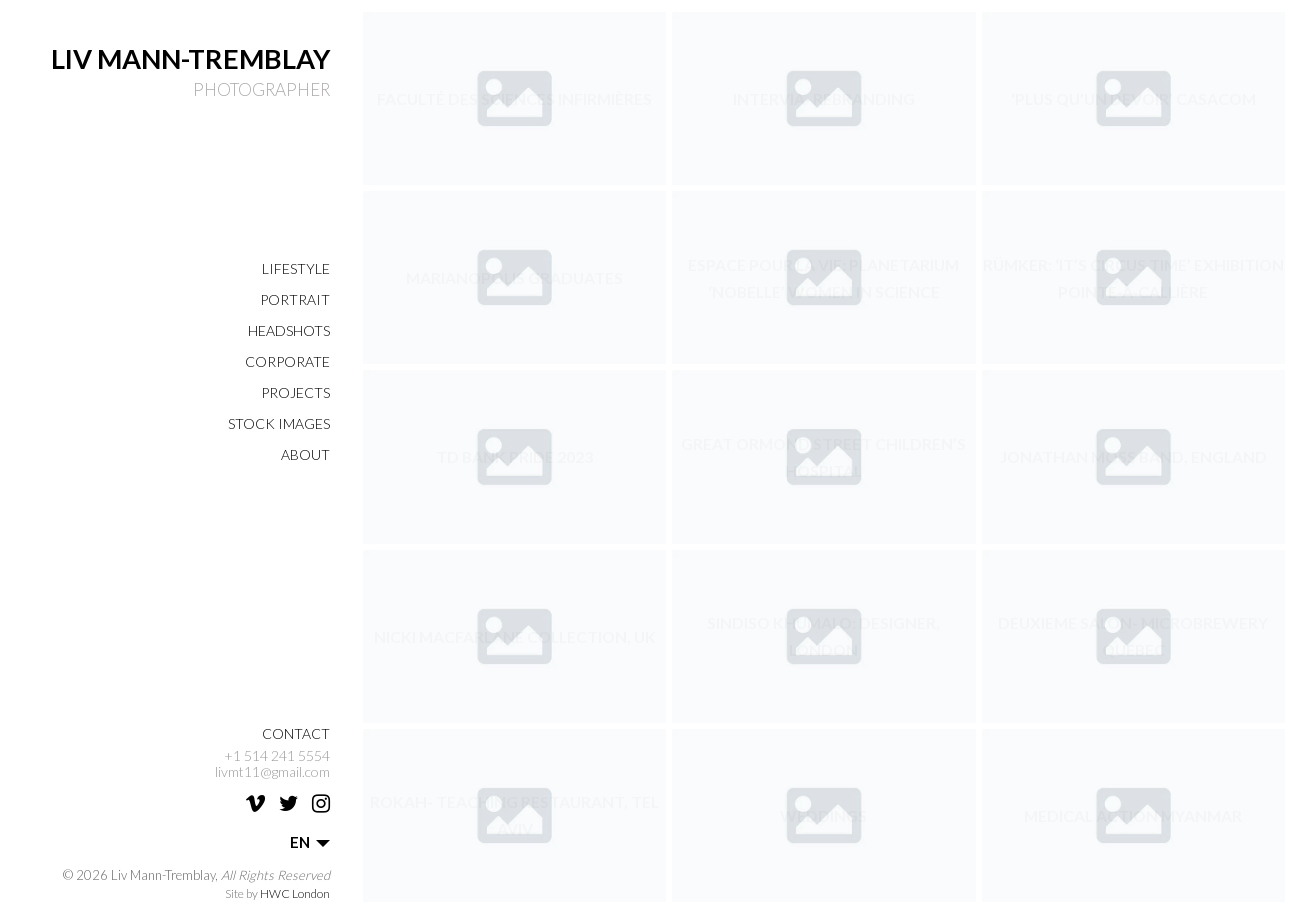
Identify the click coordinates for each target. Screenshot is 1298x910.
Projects (295, 392)
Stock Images (279, 423)
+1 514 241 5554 (277, 756)
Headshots (289, 330)
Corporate (287, 361)
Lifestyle (296, 268)
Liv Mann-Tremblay (190, 58)
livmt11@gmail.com (272, 772)
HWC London (295, 893)
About (305, 454)
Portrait (295, 299)
